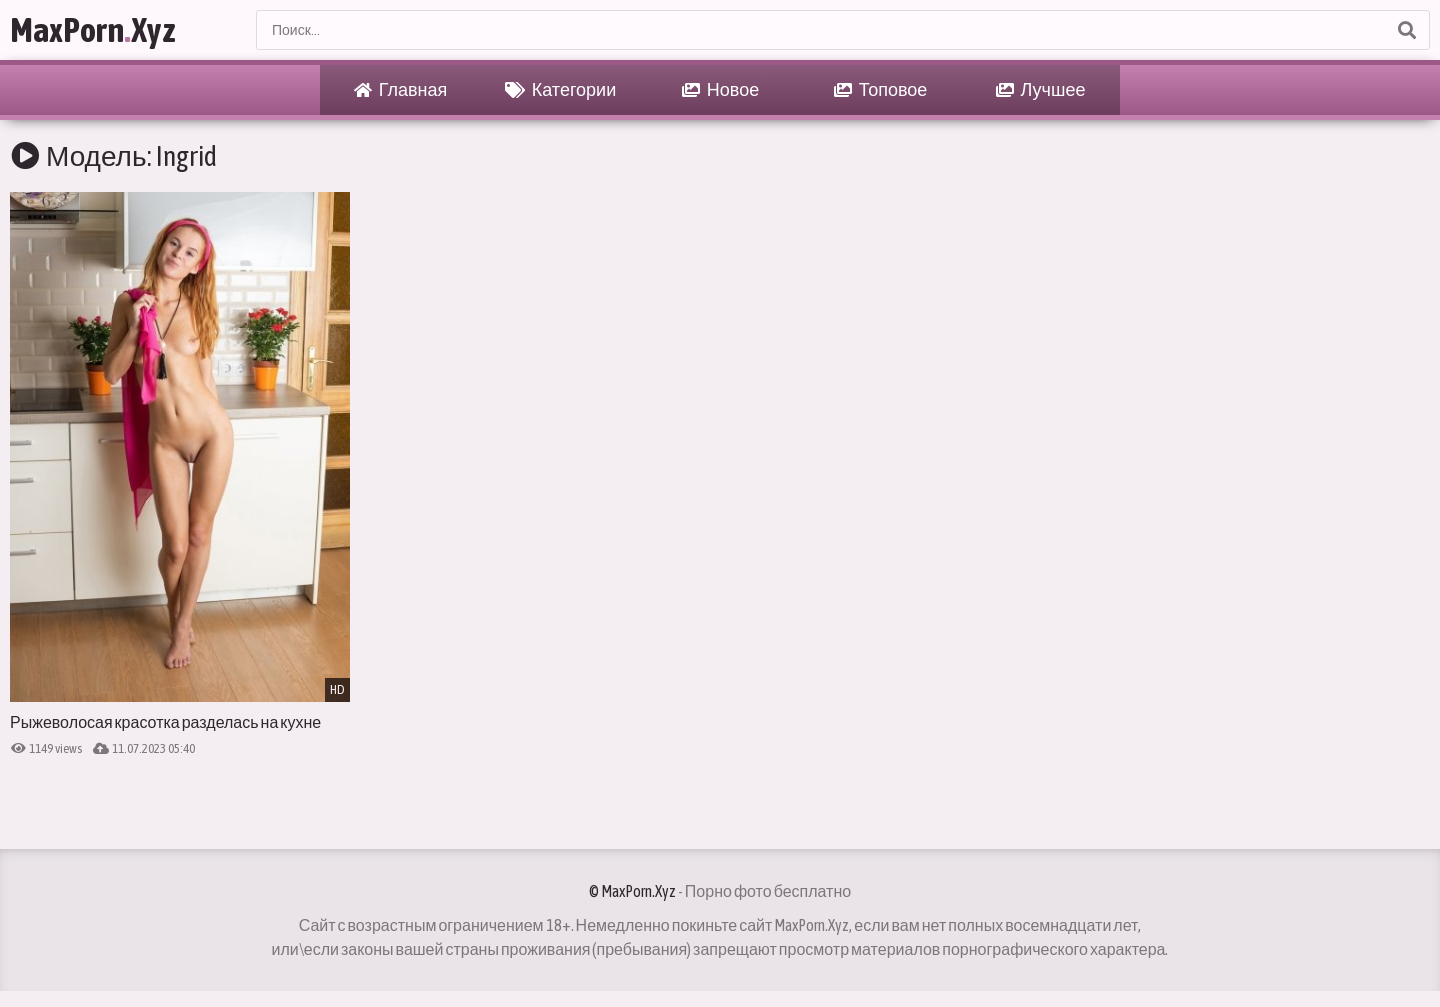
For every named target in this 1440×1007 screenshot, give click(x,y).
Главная (401, 90)
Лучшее (1041, 90)
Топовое (881, 90)
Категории (560, 90)
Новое (720, 90)
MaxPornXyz (93, 29)
